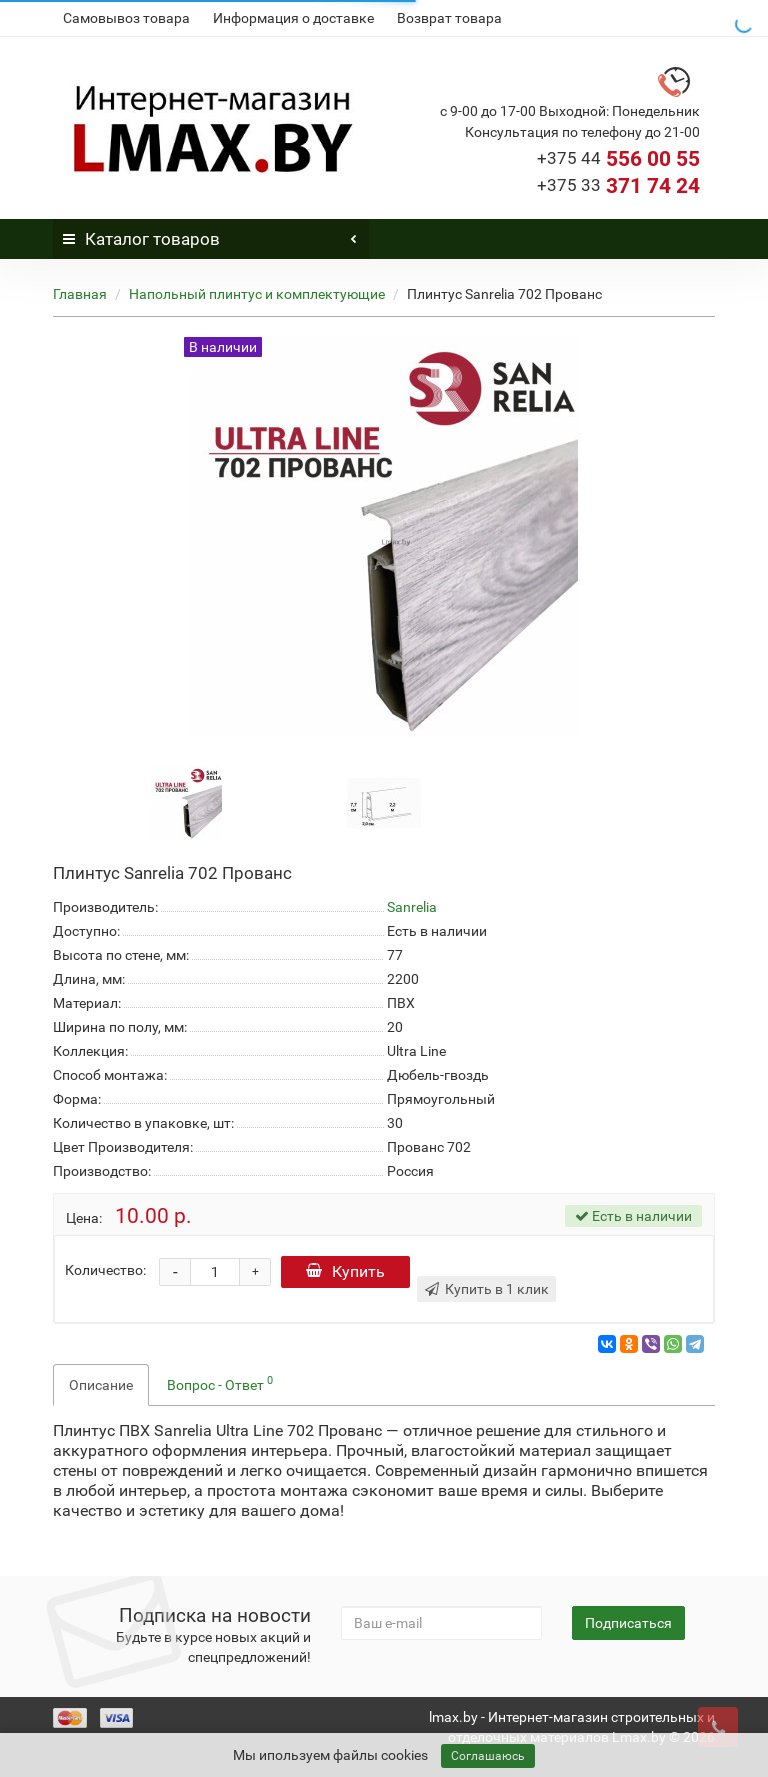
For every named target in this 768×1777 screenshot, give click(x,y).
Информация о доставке (293, 18)
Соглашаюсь (488, 1756)
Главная (80, 294)
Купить (348, 1271)
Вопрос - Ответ (220, 1383)
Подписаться (628, 1623)
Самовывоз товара (126, 18)
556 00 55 (618, 159)
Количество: (105, 1270)
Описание (101, 1385)
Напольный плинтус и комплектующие (257, 294)
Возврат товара (449, 18)
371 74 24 (618, 186)
